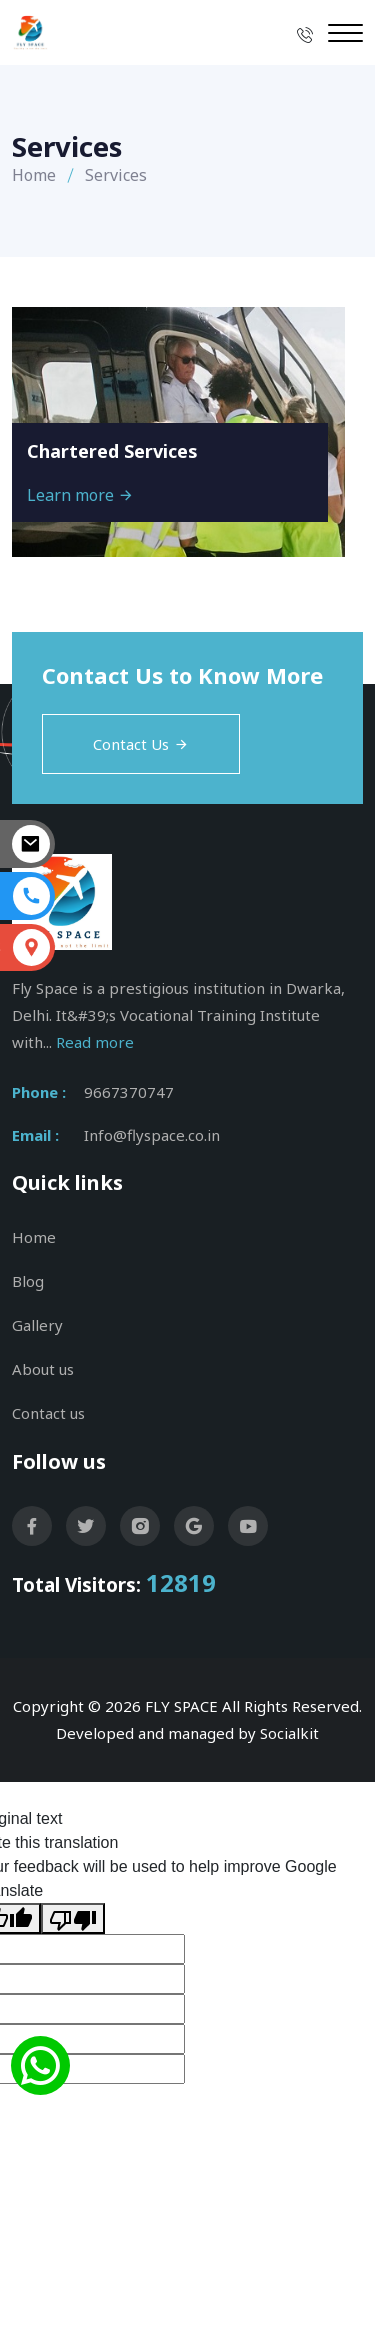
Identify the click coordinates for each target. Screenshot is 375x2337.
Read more (95, 1042)
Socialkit (289, 1733)
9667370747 (129, 1092)
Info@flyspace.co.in (152, 1135)
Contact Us (141, 744)
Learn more (80, 495)
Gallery (37, 1325)
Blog (28, 1281)
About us (43, 1369)
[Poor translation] (73, 1918)
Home (34, 175)
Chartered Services (112, 451)
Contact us (48, 1413)
